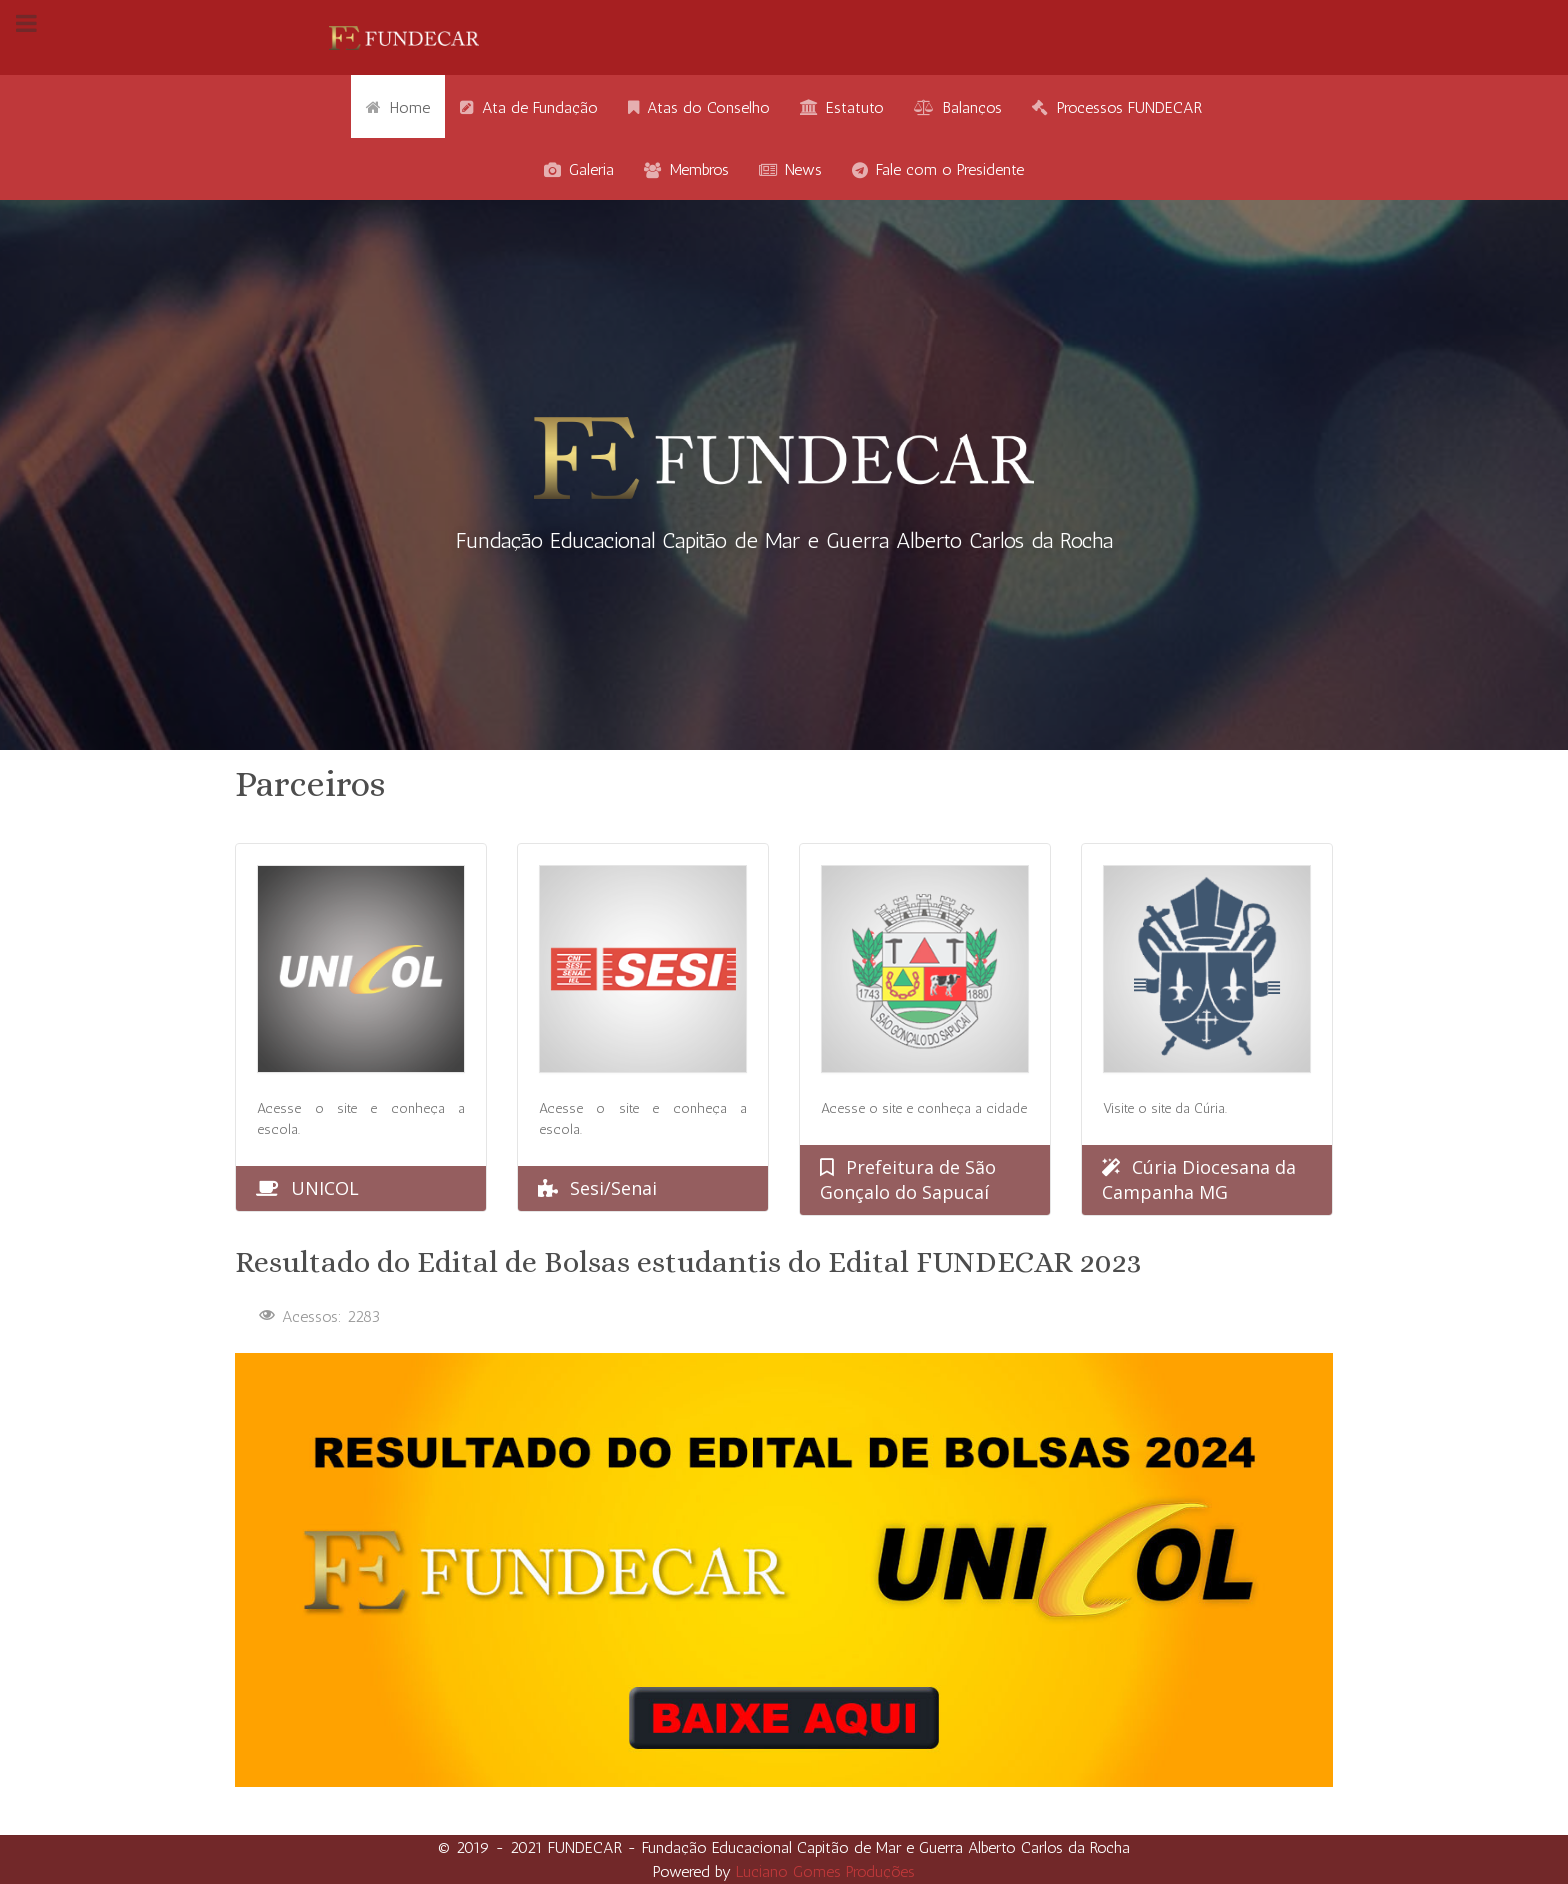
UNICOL (325, 1188)
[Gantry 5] (404, 37)
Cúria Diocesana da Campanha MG (1199, 1179)
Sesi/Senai (613, 1188)
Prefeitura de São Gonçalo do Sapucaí (908, 1179)
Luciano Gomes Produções (825, 1871)
